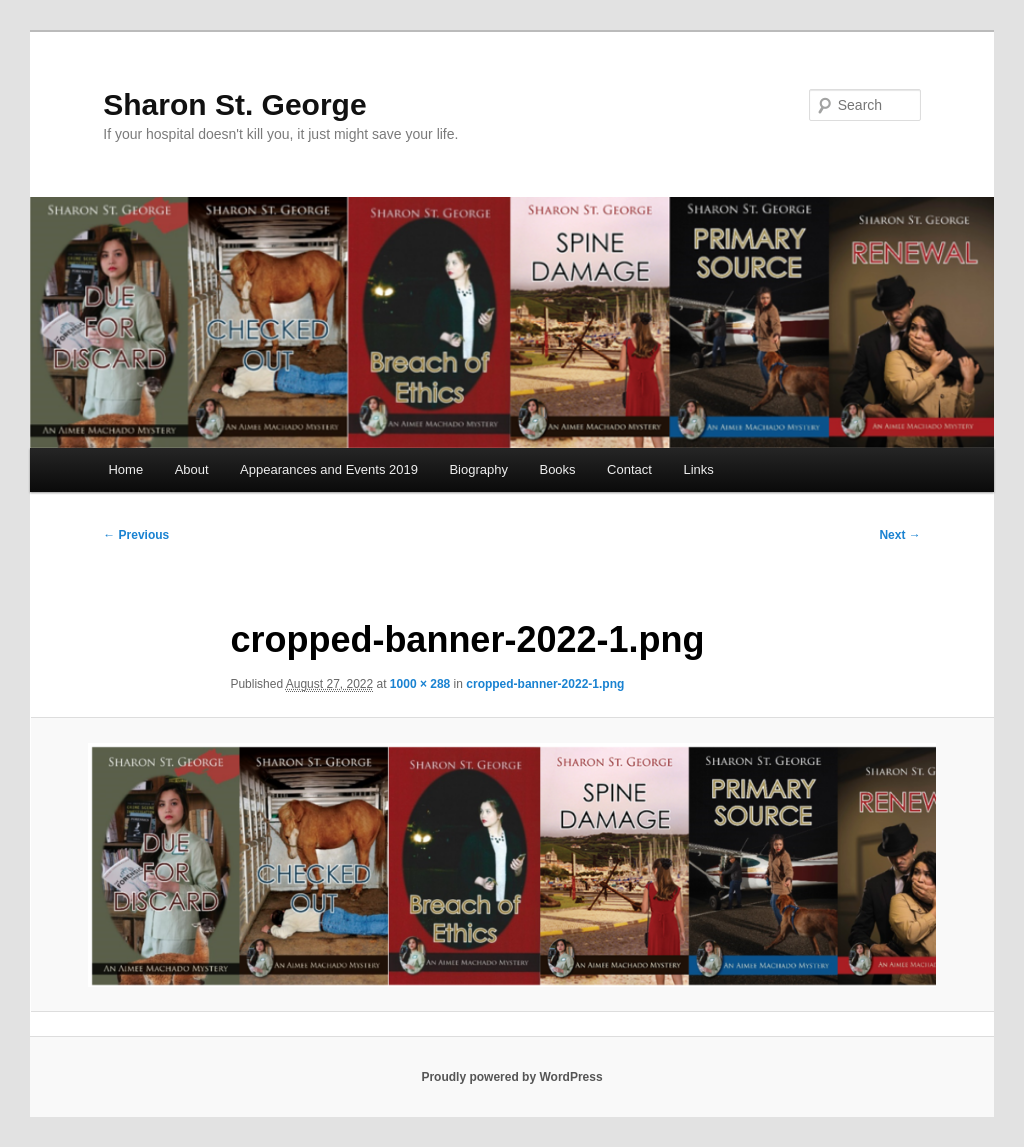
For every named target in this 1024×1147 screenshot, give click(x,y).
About (192, 469)
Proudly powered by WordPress (511, 1077)
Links (698, 469)
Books (557, 469)
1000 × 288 (420, 684)
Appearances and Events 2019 (329, 469)
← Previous (136, 535)
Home (125, 469)
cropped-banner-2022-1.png (545, 684)
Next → (899, 535)
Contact (629, 469)
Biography (478, 469)
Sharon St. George (234, 104)
